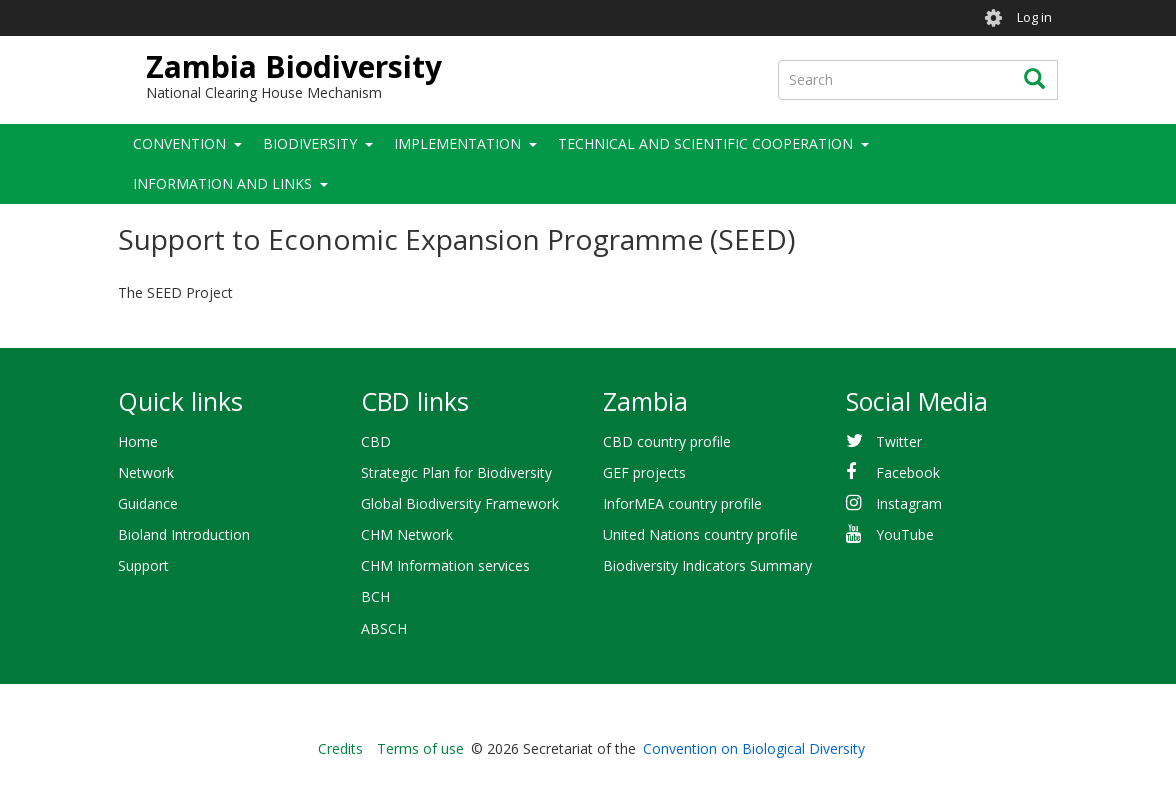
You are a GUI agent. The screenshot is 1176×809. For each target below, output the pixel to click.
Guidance (148, 503)
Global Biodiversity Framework (460, 503)
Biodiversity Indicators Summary (707, 565)
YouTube (905, 534)
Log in (1034, 17)
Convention (179, 143)
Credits (340, 748)
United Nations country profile (700, 534)
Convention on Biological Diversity (754, 748)
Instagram (909, 503)
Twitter (899, 441)
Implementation (457, 143)
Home (138, 441)
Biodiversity (310, 143)
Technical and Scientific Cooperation (705, 143)
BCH (375, 596)
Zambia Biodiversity (294, 66)
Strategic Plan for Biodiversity (456, 472)
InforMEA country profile (682, 503)
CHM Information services (445, 565)
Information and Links (222, 183)
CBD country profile (667, 441)
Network (146, 472)
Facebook (908, 472)
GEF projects (644, 472)
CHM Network (407, 534)
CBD (376, 441)
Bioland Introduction (184, 534)
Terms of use (420, 748)
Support (143, 565)
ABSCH (384, 628)
